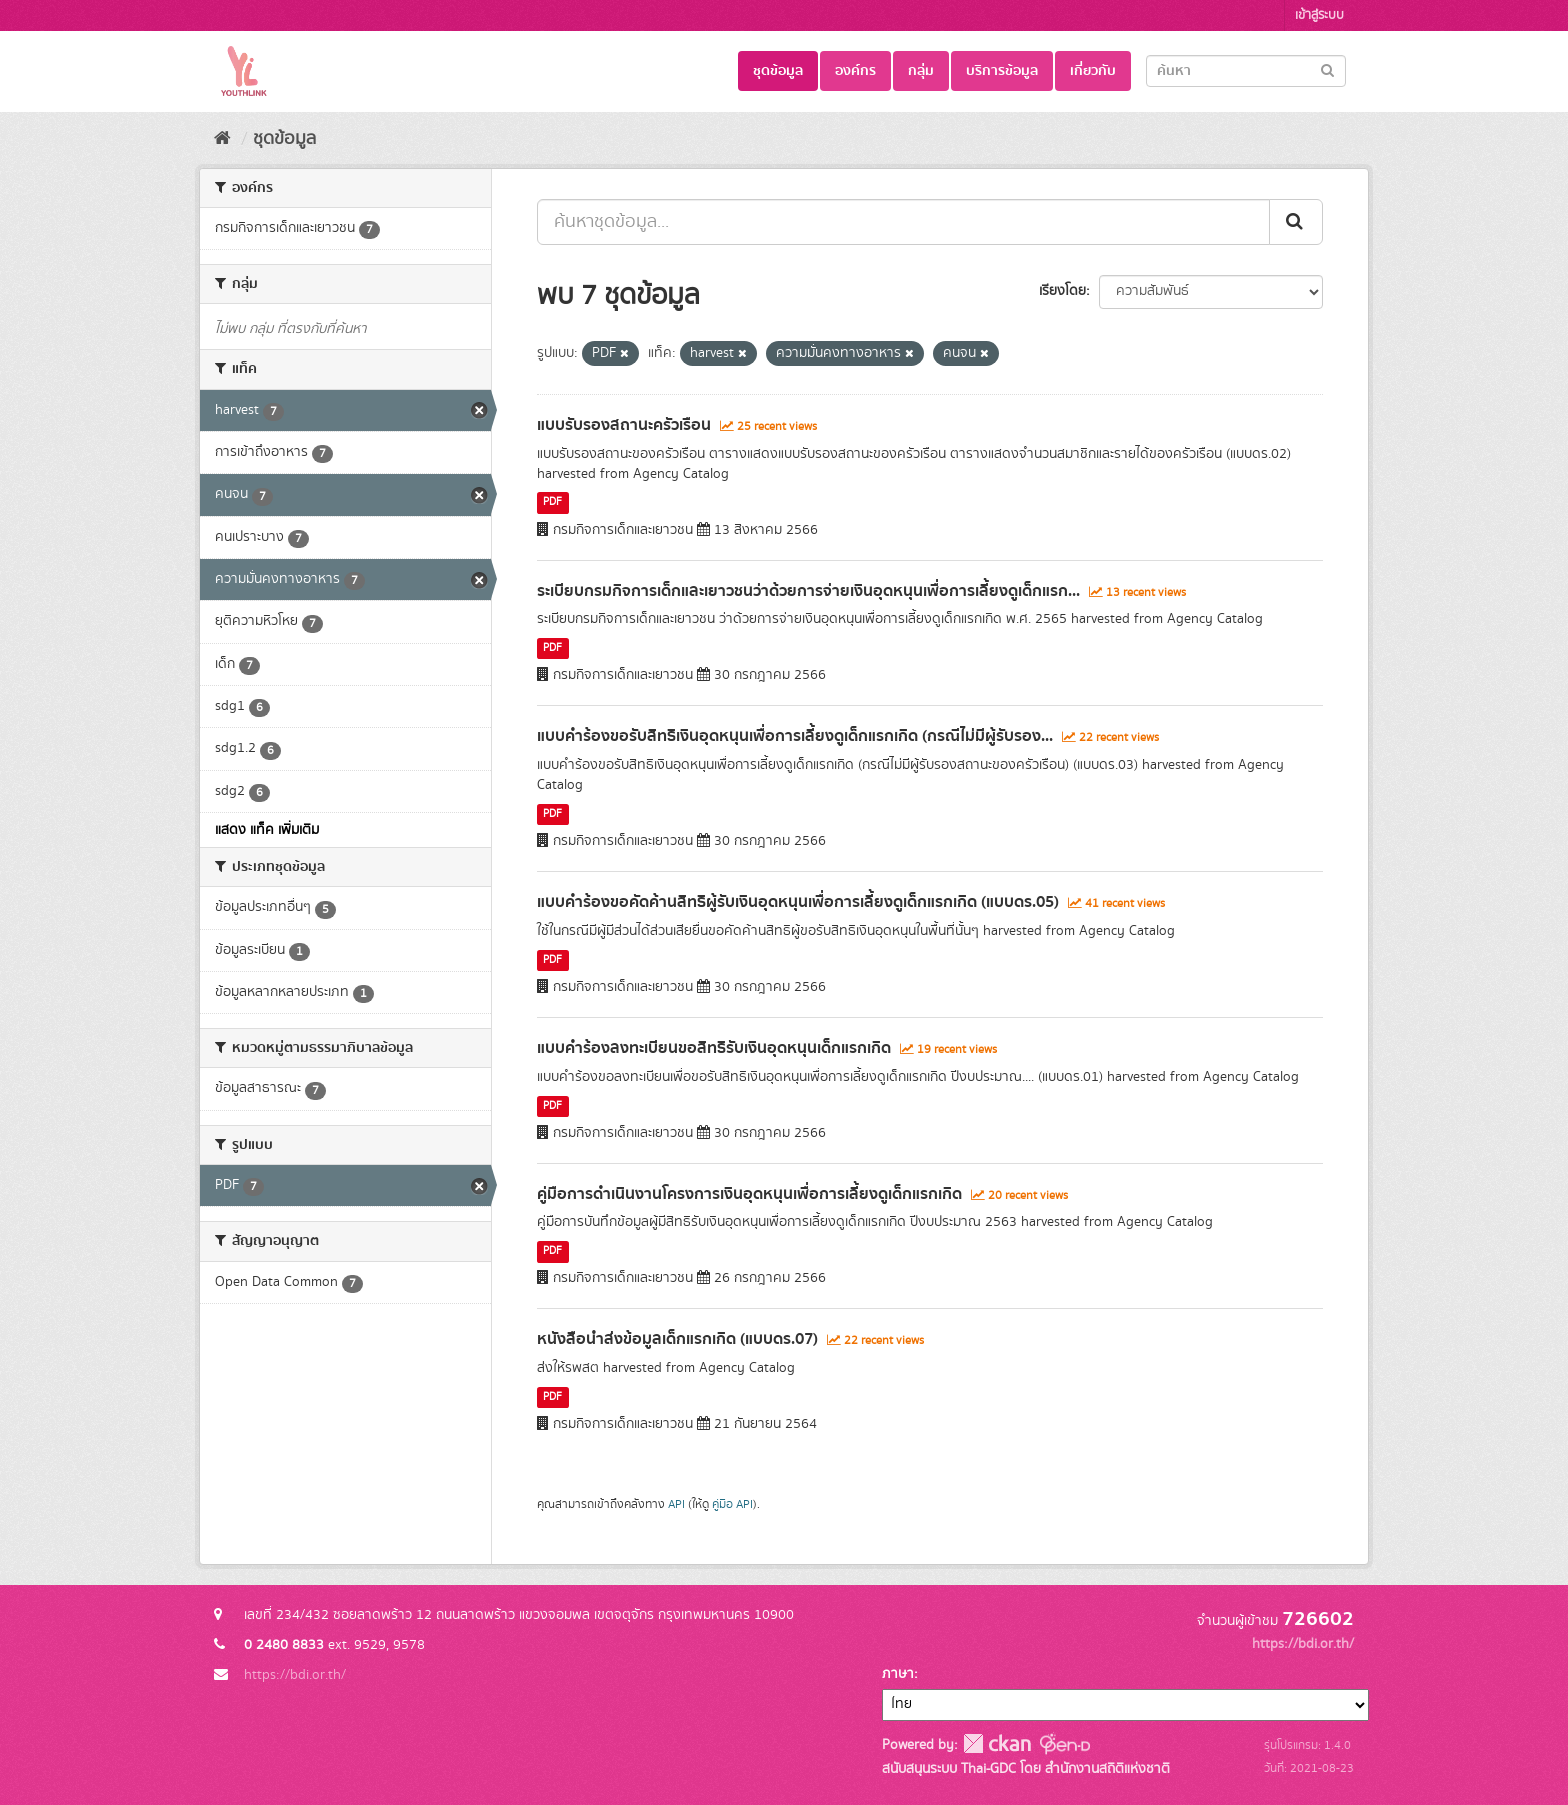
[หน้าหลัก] (222, 139)
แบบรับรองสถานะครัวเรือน (624, 425)
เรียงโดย (1062, 291)
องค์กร (855, 71)
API (676, 1504)
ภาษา (898, 1674)
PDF (552, 503)
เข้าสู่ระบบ (1319, 15)
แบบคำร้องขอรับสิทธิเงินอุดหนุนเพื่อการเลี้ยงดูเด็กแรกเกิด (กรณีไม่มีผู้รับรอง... (795, 736)
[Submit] (1327, 69)
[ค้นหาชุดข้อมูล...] (903, 222)
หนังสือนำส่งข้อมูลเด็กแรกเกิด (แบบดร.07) (677, 1339)
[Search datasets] (1246, 71)
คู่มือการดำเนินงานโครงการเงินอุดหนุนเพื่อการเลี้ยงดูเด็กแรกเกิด (749, 1194)
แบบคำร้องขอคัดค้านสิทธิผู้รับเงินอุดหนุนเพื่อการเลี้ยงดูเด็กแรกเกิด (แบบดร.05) (798, 902)
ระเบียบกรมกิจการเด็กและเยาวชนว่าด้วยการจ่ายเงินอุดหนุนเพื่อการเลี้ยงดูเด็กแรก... (808, 591)
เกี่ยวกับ (1093, 71)
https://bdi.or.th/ (295, 1675)
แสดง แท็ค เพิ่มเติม (267, 830)
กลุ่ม (921, 71)
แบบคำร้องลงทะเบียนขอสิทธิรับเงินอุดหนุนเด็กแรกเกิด (714, 1048)
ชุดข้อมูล (778, 71)
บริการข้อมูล (1002, 71)
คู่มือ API (732, 1504)
